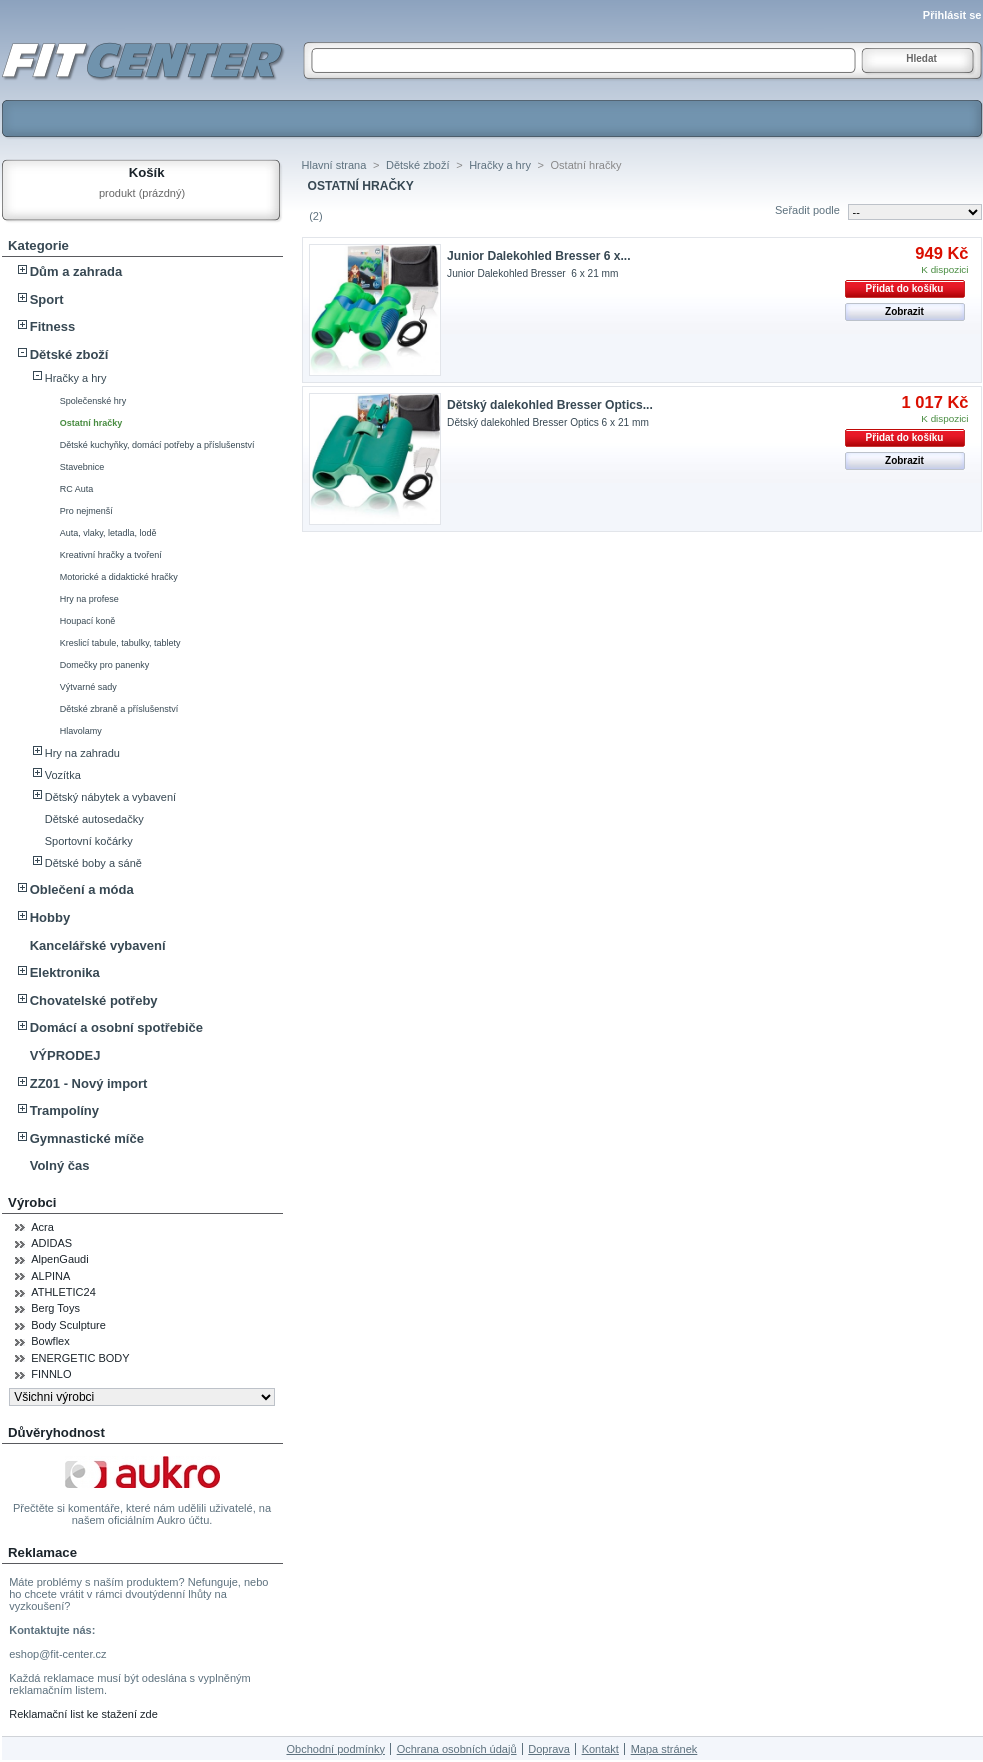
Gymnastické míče (87, 1138)
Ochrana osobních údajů (457, 1749)
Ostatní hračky (91, 423)
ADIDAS (51, 1243)
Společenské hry (93, 401)
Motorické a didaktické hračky (119, 577)
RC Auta (77, 489)
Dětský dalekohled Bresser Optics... (550, 405)
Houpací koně (88, 621)
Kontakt (600, 1749)
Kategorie (38, 245)
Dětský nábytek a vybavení (110, 797)
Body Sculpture (68, 1325)
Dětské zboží (69, 354)
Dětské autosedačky (94, 819)
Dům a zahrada (76, 271)
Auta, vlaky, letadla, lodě (108, 533)
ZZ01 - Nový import (89, 1083)
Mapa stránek (664, 1749)
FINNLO (51, 1374)
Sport (47, 299)
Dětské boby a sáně (93, 863)
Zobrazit (904, 311)
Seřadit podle (807, 210)
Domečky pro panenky (105, 665)
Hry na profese (89, 599)
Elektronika (65, 972)
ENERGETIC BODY (80, 1358)
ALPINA (50, 1276)
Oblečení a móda (82, 889)
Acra (42, 1227)
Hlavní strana (334, 165)
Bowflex (50, 1341)
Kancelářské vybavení (98, 945)
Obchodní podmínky (335, 1749)
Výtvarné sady (88, 687)
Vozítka (63, 775)
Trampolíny (64, 1110)
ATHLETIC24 (63, 1292)
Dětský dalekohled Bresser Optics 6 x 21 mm (548, 422)
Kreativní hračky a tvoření (111, 555)
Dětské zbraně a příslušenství (119, 709)
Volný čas (60, 1165)
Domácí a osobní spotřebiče (116, 1027)
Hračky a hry (76, 378)
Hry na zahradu (82, 753)
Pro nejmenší (86, 511)
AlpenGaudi (60, 1259)
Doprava (549, 1749)
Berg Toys (55, 1308)
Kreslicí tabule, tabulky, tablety (120, 643)
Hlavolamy (81, 731)
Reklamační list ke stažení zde (83, 1714)
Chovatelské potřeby (94, 1000)
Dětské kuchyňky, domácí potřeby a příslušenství (157, 445)
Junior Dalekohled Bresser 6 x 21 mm (532, 273)
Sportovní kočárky (89, 841)
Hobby (50, 917)
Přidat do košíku (905, 288)
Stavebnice (82, 467)
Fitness (53, 326)
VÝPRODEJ (65, 1055)
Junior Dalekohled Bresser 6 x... (539, 256)
